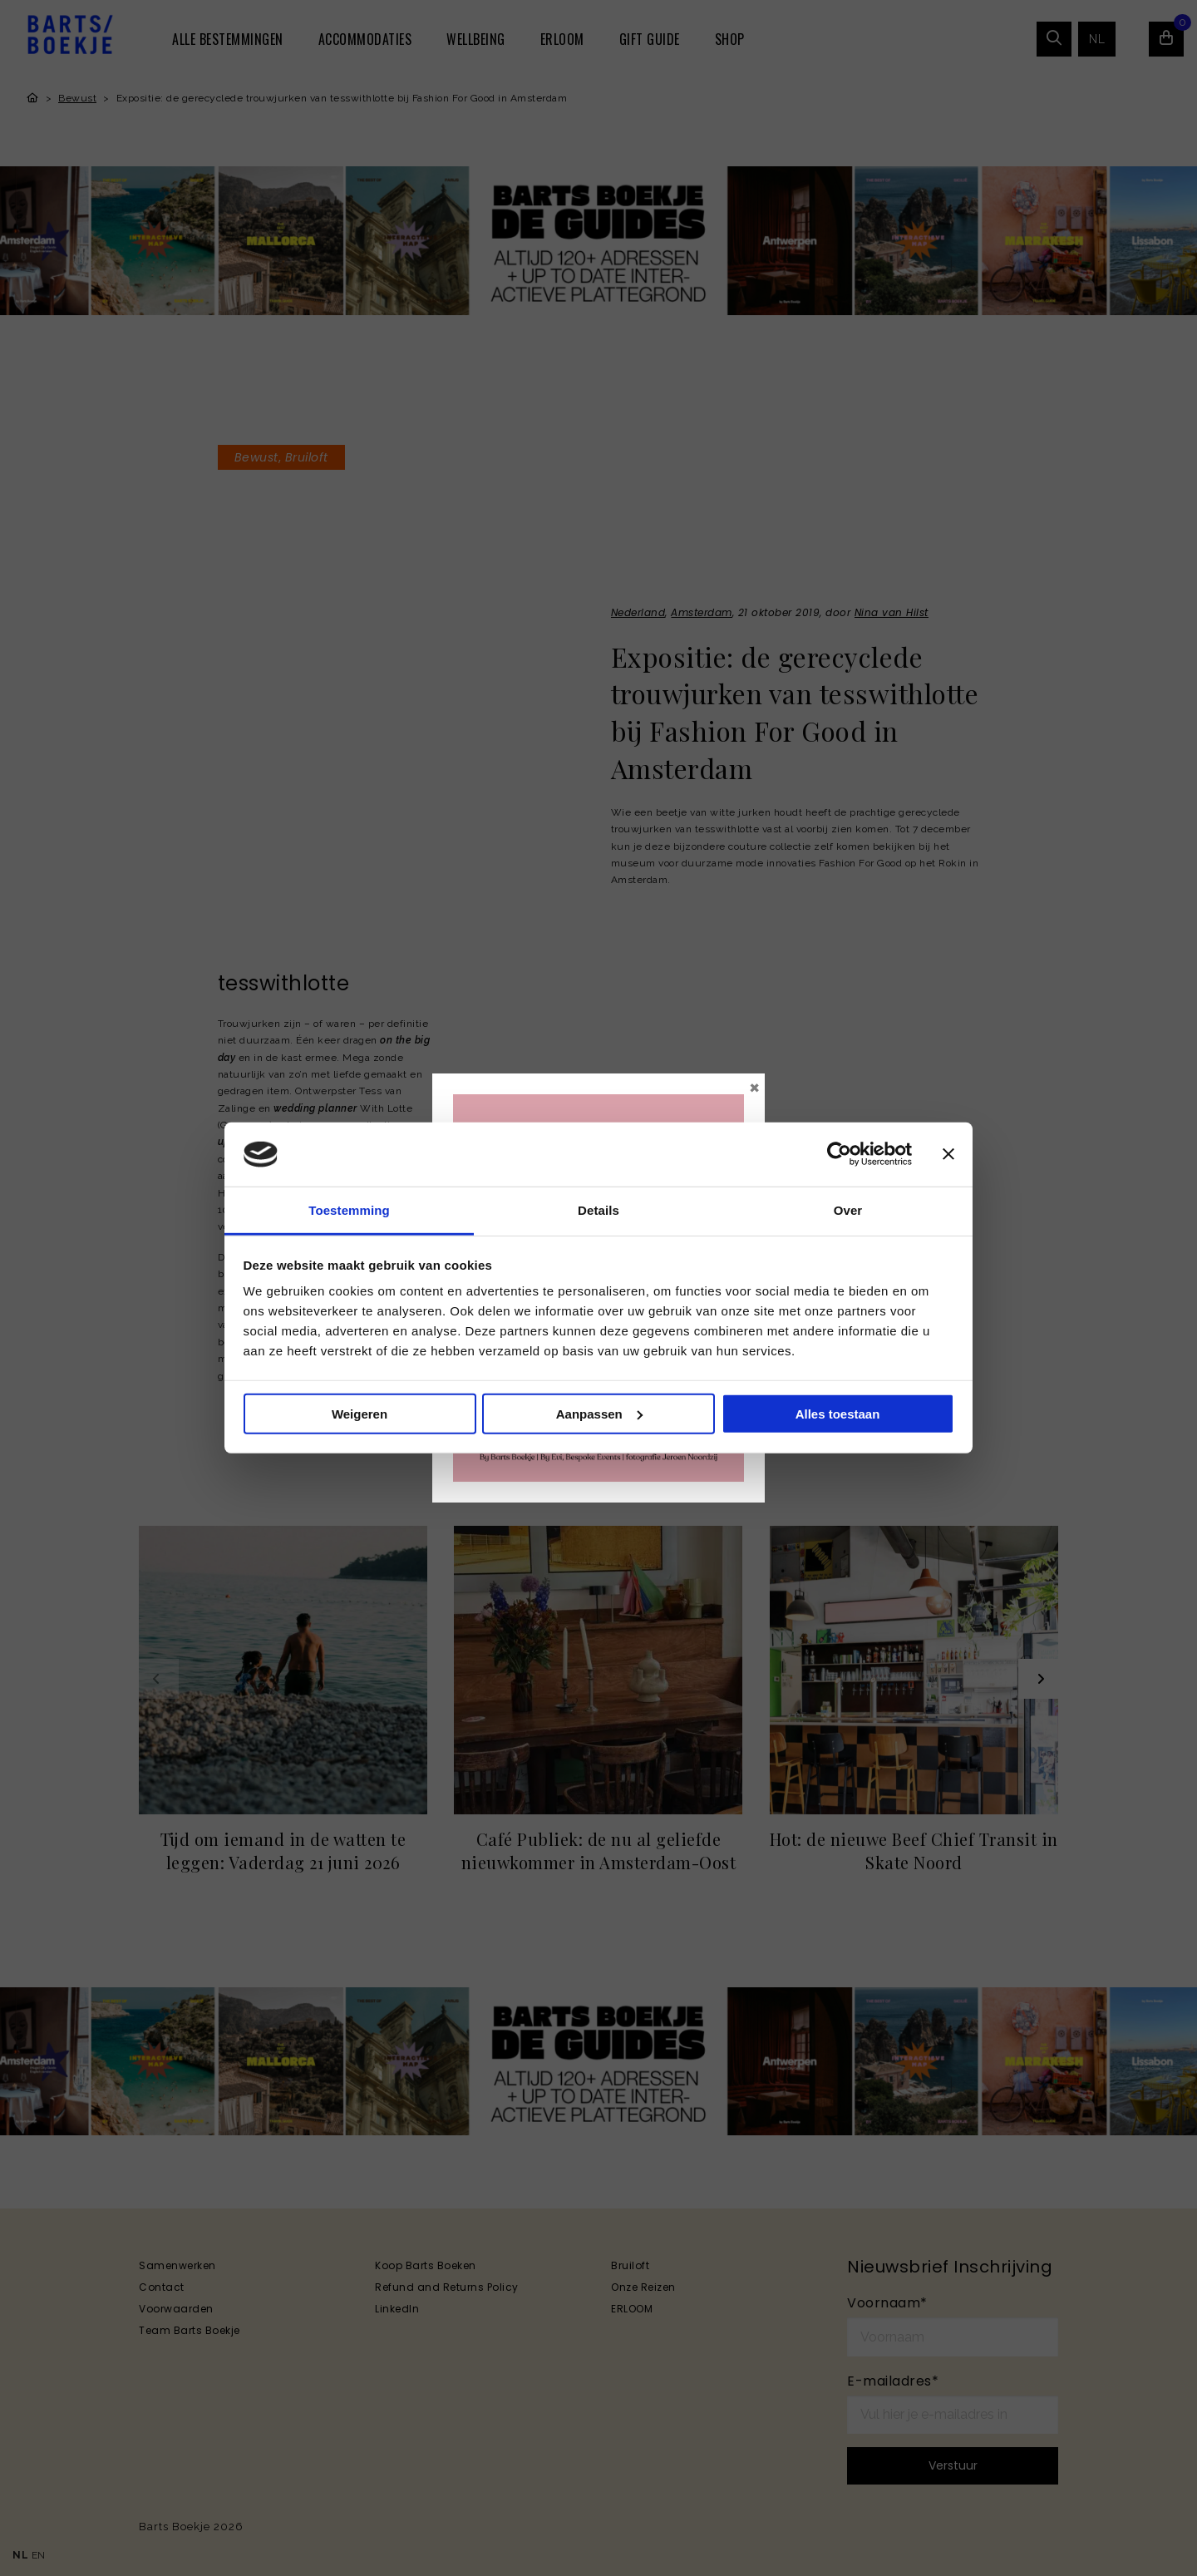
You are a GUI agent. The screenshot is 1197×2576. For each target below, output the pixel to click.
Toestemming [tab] (349, 1210)
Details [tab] (598, 1210)
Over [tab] (848, 1210)
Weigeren (359, 1414)
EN (39, 2555)
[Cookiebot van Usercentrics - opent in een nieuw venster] (839, 1154)
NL (20, 2555)
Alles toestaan (838, 1414)
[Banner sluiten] (948, 1154)
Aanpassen (599, 1414)
